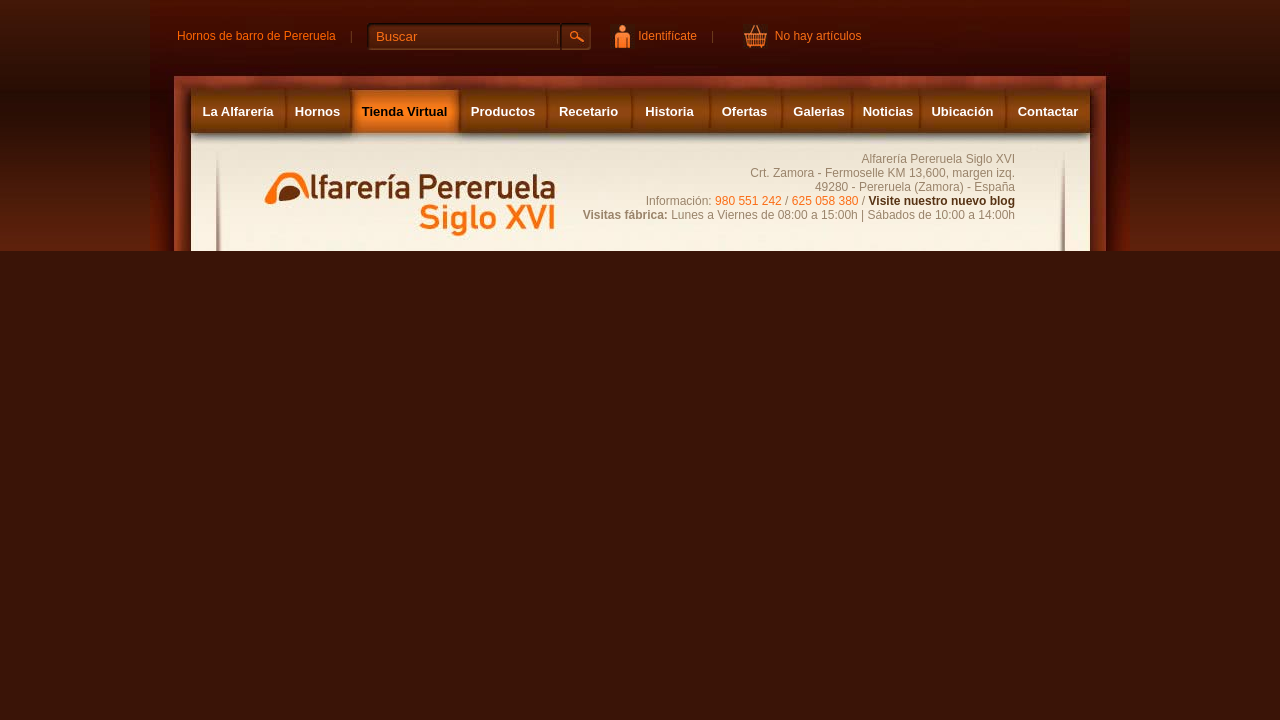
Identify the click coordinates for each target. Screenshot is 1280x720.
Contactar (1048, 111)
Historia (669, 111)
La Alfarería (237, 111)
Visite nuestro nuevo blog (942, 201)
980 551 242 (748, 201)
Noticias (888, 111)
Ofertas (745, 111)
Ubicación (962, 111)
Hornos (318, 111)
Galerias (818, 111)
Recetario (588, 111)
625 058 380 (825, 201)
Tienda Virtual (405, 111)
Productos (503, 111)
